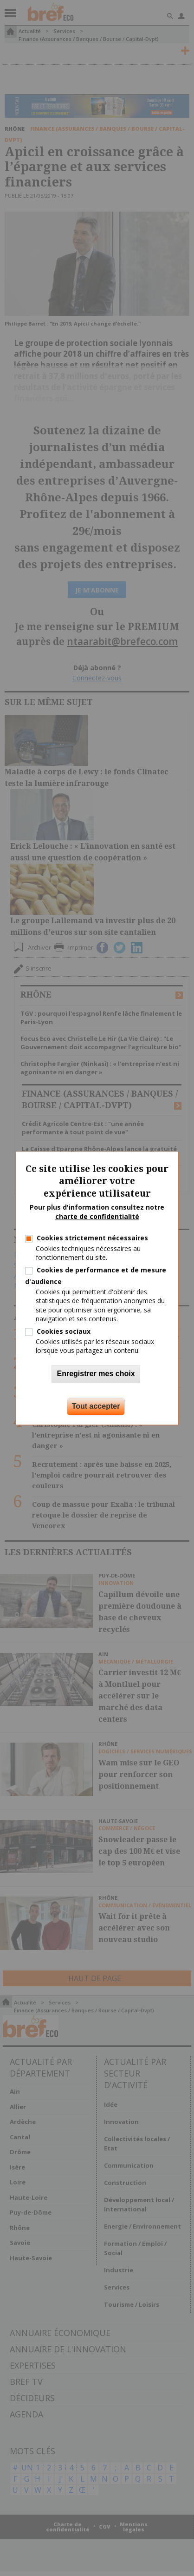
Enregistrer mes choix (96, 1374)
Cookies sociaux (64, 1331)
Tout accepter (96, 1406)
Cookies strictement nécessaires (92, 1238)
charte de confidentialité (97, 1216)
